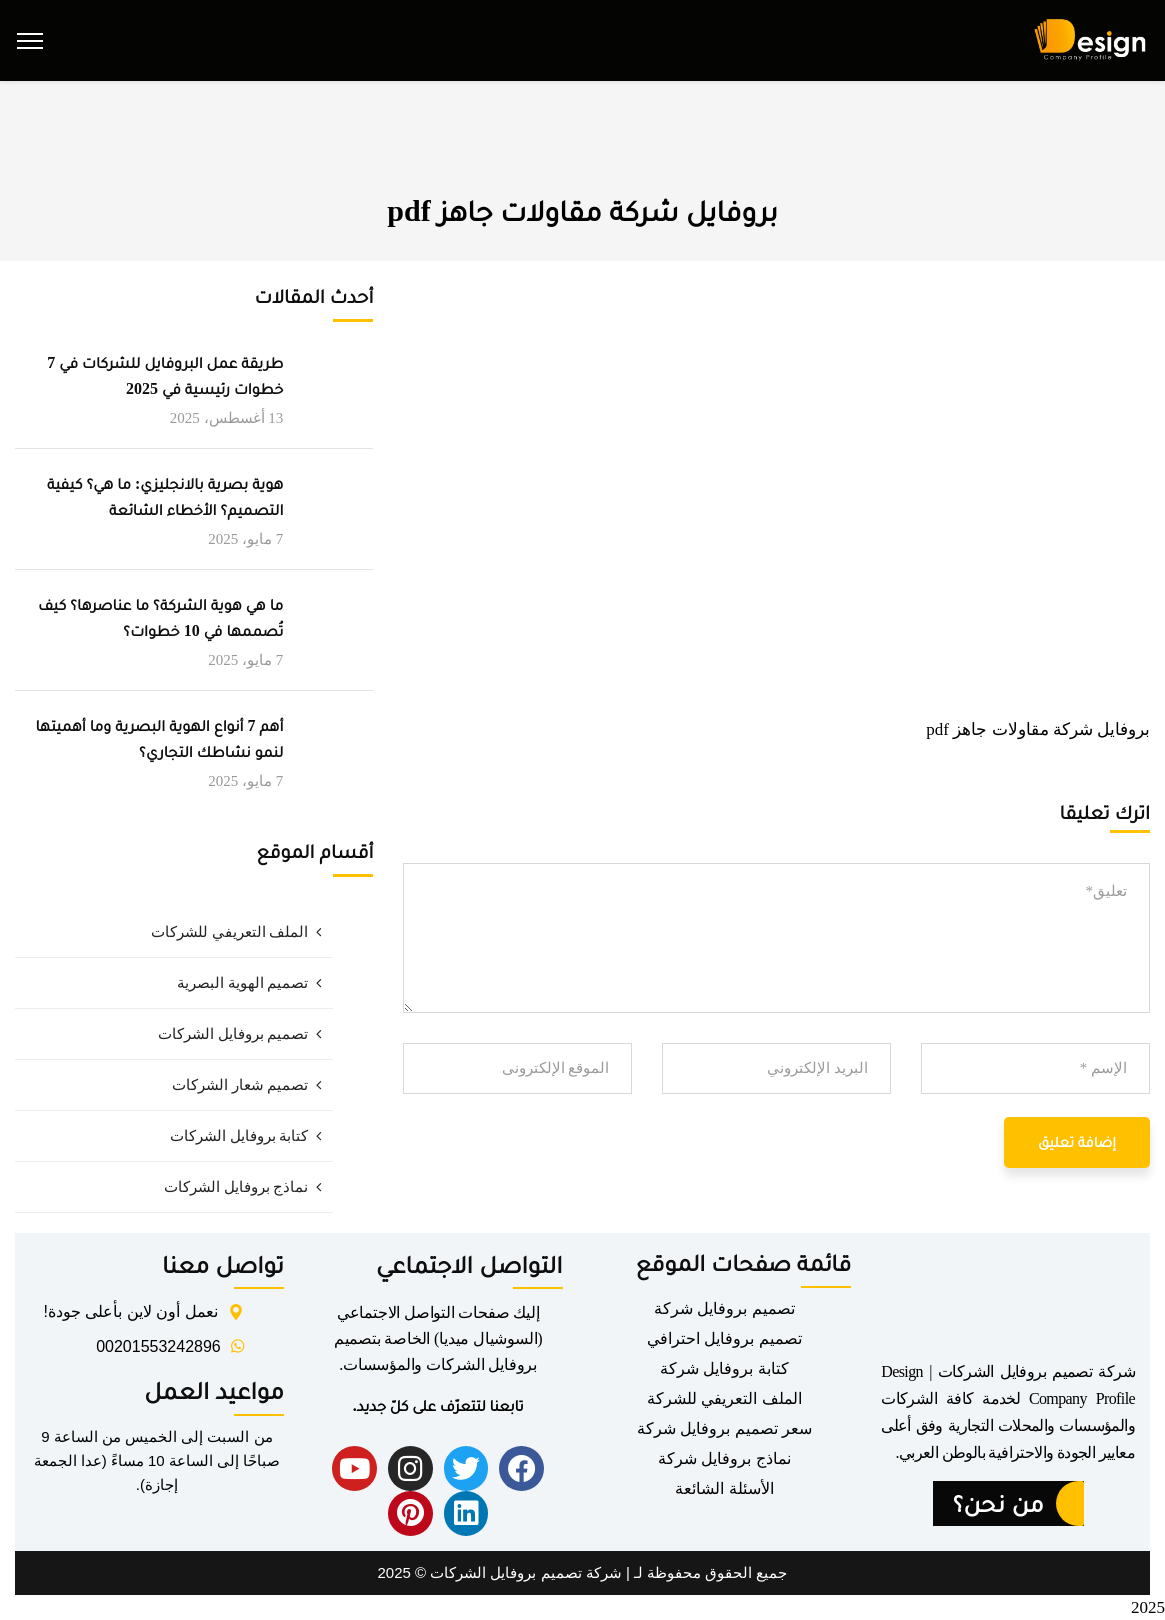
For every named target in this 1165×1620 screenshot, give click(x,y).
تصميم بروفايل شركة (724, 1308)
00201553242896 (158, 1346)
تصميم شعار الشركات (240, 1085)
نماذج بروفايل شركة (724, 1458)
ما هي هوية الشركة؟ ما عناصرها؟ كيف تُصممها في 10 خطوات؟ (160, 617)
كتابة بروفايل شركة (724, 1368)
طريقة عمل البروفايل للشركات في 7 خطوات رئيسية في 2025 (165, 375)
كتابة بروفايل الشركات (239, 1136)
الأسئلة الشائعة (724, 1488)
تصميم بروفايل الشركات (233, 1034)
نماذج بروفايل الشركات (236, 1187)
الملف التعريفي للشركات (230, 932)
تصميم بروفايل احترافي (724, 1338)
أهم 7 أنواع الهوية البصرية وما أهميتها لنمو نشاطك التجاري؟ (159, 738)
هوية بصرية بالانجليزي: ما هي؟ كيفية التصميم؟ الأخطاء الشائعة (165, 496)
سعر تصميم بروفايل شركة (724, 1428)
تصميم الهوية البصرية (243, 983)
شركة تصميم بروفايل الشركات (526, 1572)
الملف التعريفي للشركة (724, 1398)
